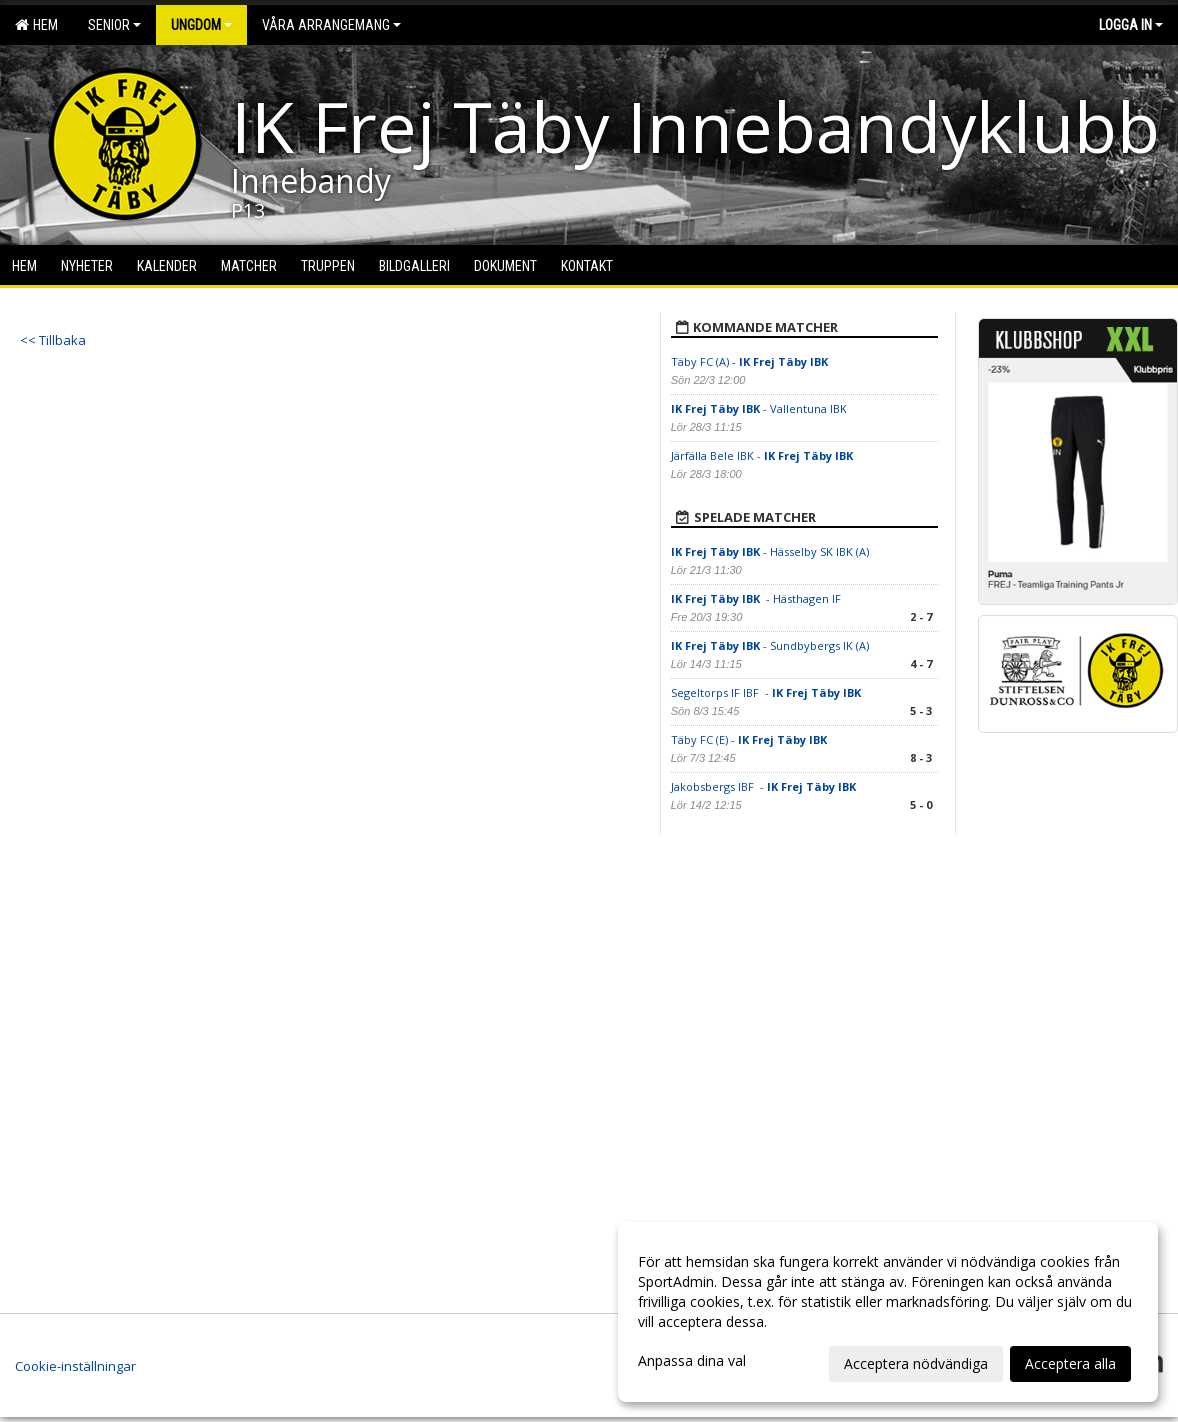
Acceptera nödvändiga (916, 1363)
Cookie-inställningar (75, 1366)
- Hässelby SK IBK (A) (770, 551)
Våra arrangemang (331, 25)
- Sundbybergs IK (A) (770, 645)
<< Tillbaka (53, 340)
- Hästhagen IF (757, 598)
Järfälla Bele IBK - (763, 455)
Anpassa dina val (692, 1361)
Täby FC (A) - (749, 361)
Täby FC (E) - (749, 739)
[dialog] (888, 1312)
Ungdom (201, 25)
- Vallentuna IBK (759, 408)
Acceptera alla (1070, 1363)
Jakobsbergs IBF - (763, 786)
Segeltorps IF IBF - (767, 692)
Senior (114, 25)
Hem (36, 25)
